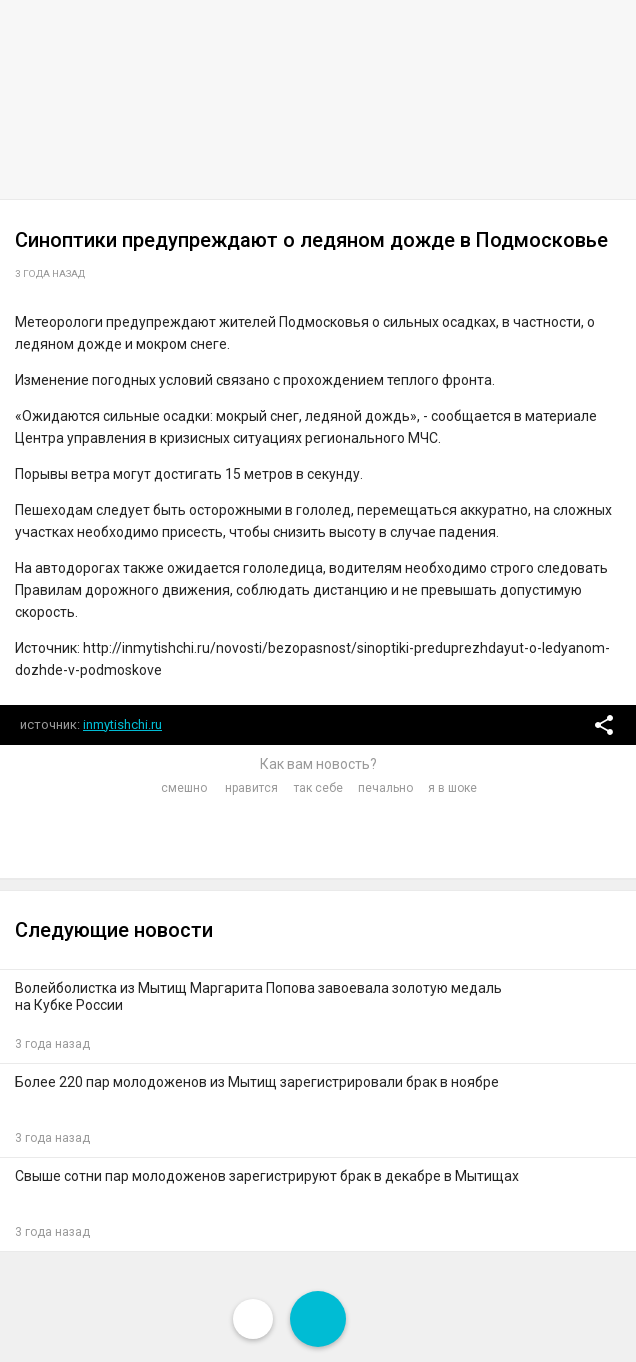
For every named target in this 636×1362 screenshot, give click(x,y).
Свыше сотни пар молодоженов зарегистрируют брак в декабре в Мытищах (267, 1176)
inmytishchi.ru (122, 724)
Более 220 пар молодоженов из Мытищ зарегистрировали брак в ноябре (257, 1082)
